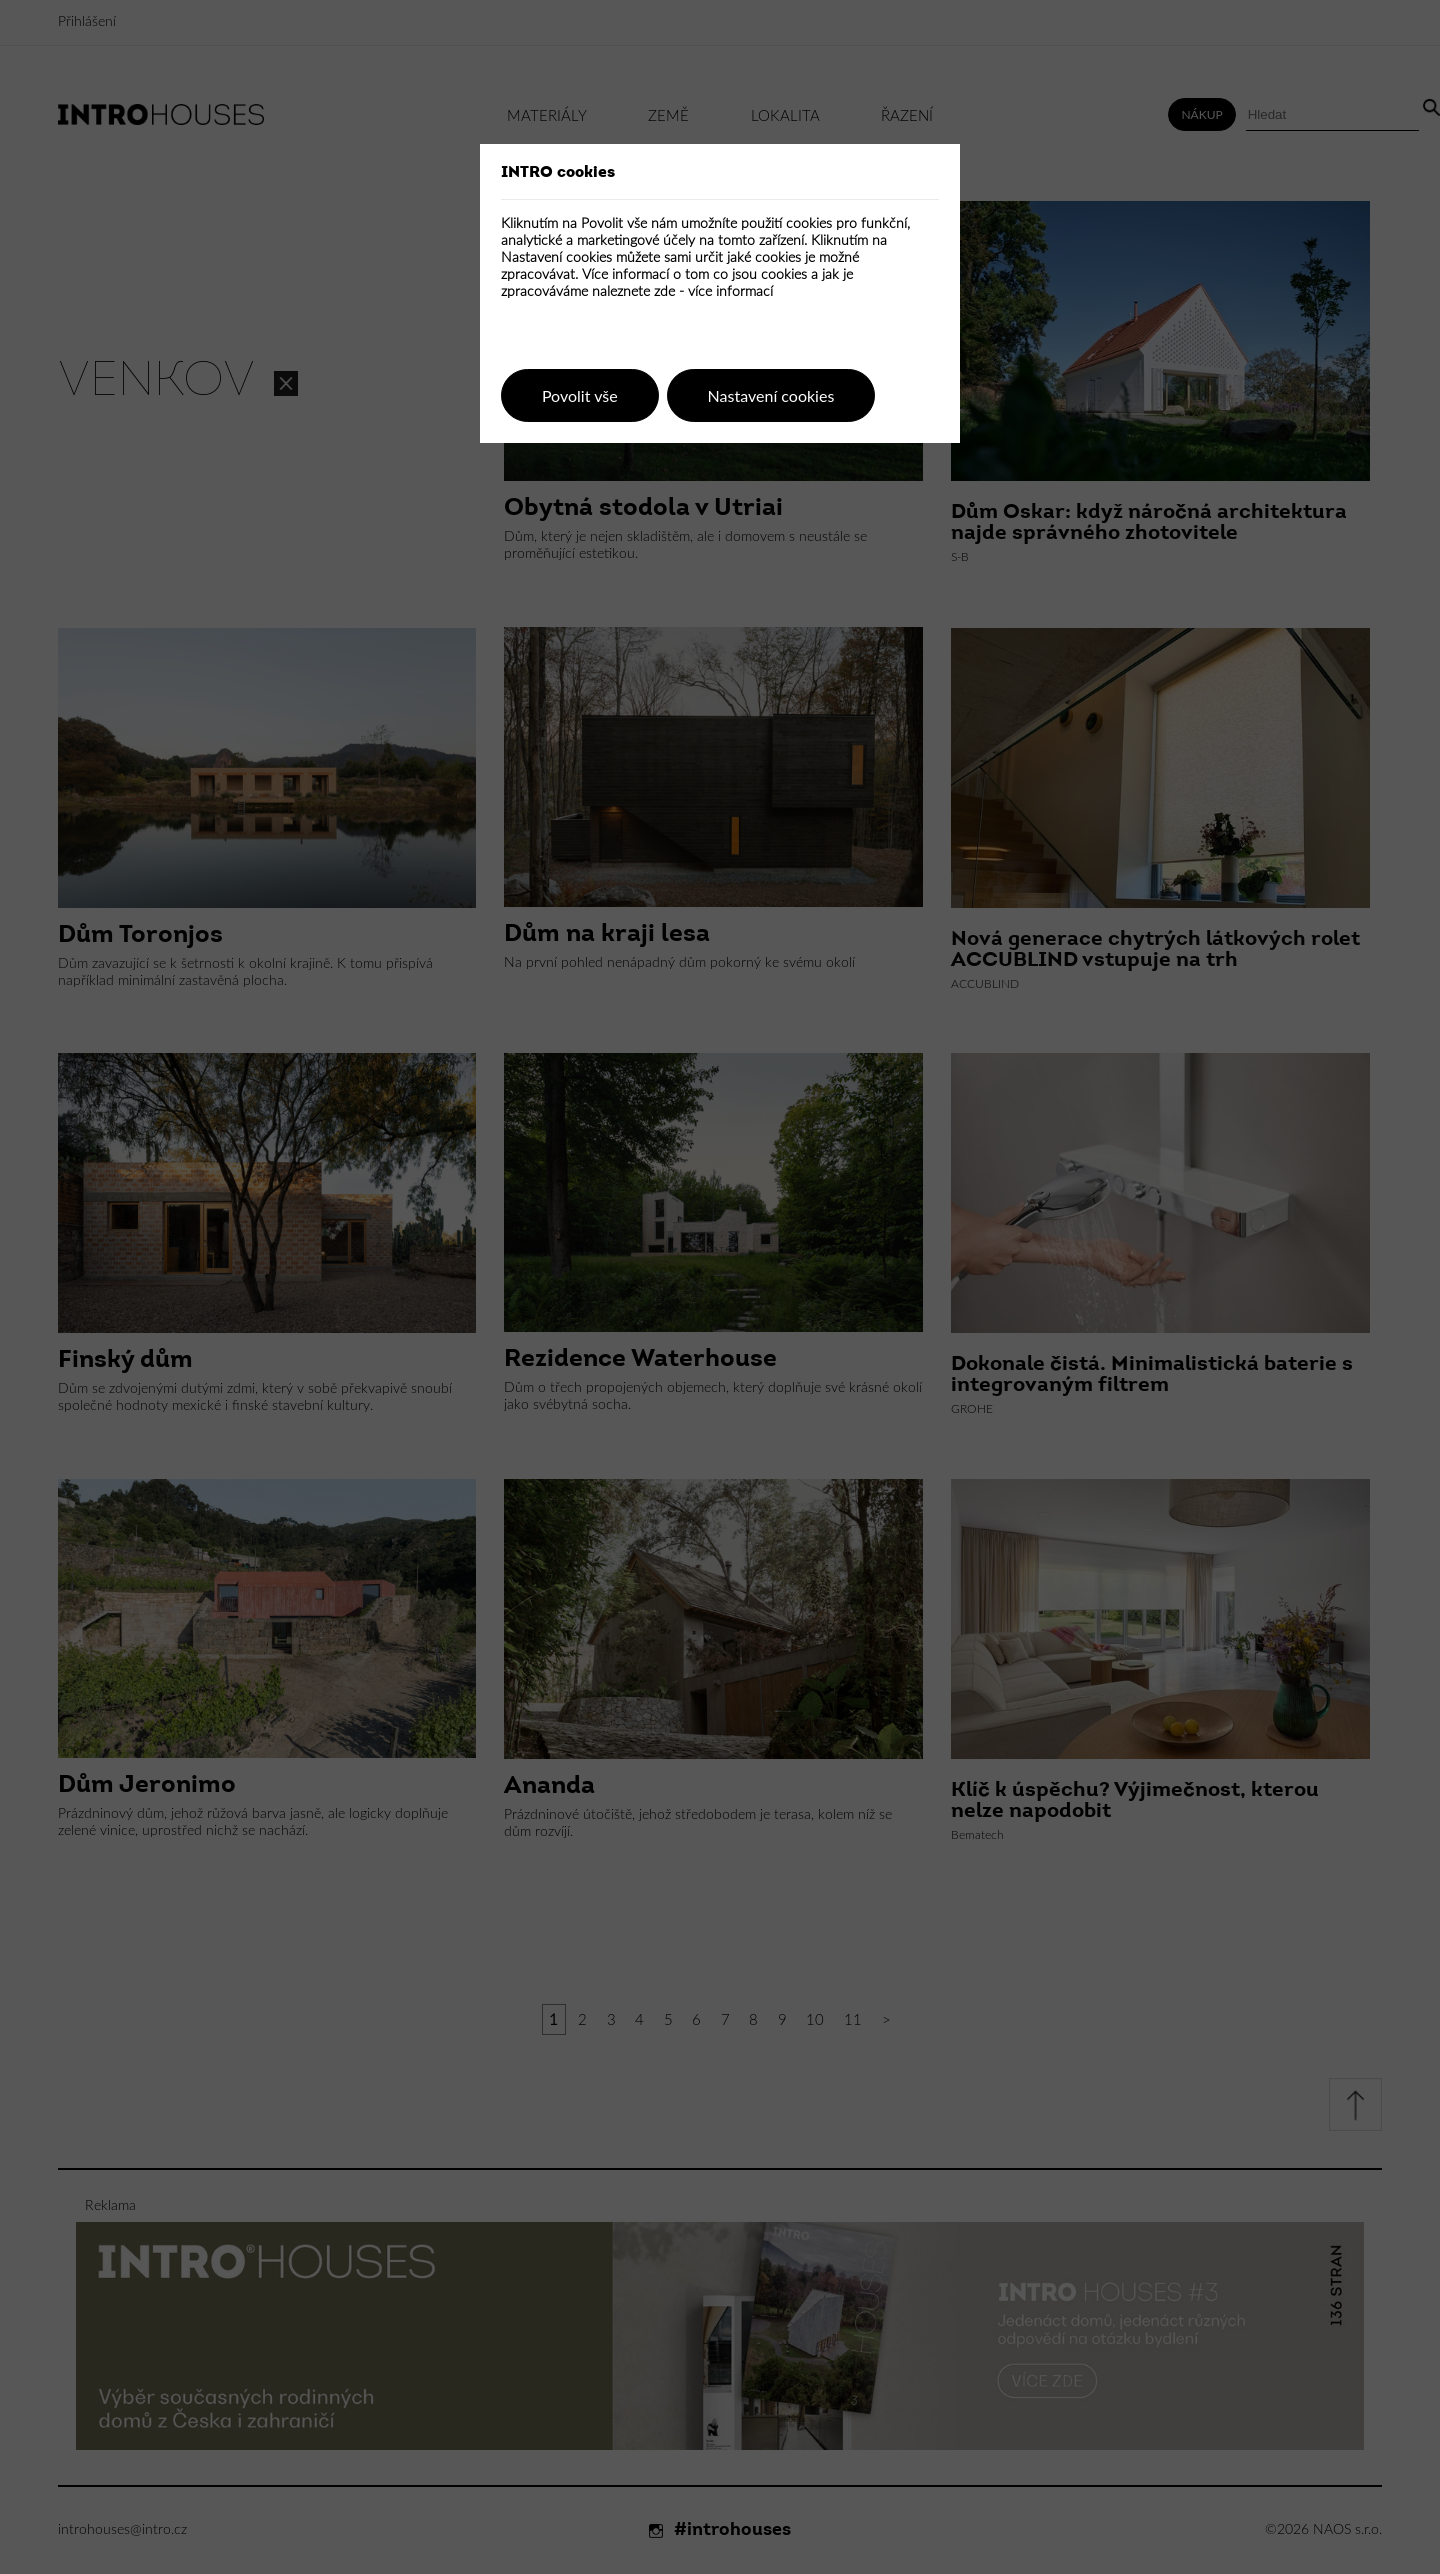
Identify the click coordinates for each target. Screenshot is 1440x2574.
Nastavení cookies (771, 395)
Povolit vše (580, 395)
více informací (730, 292)
